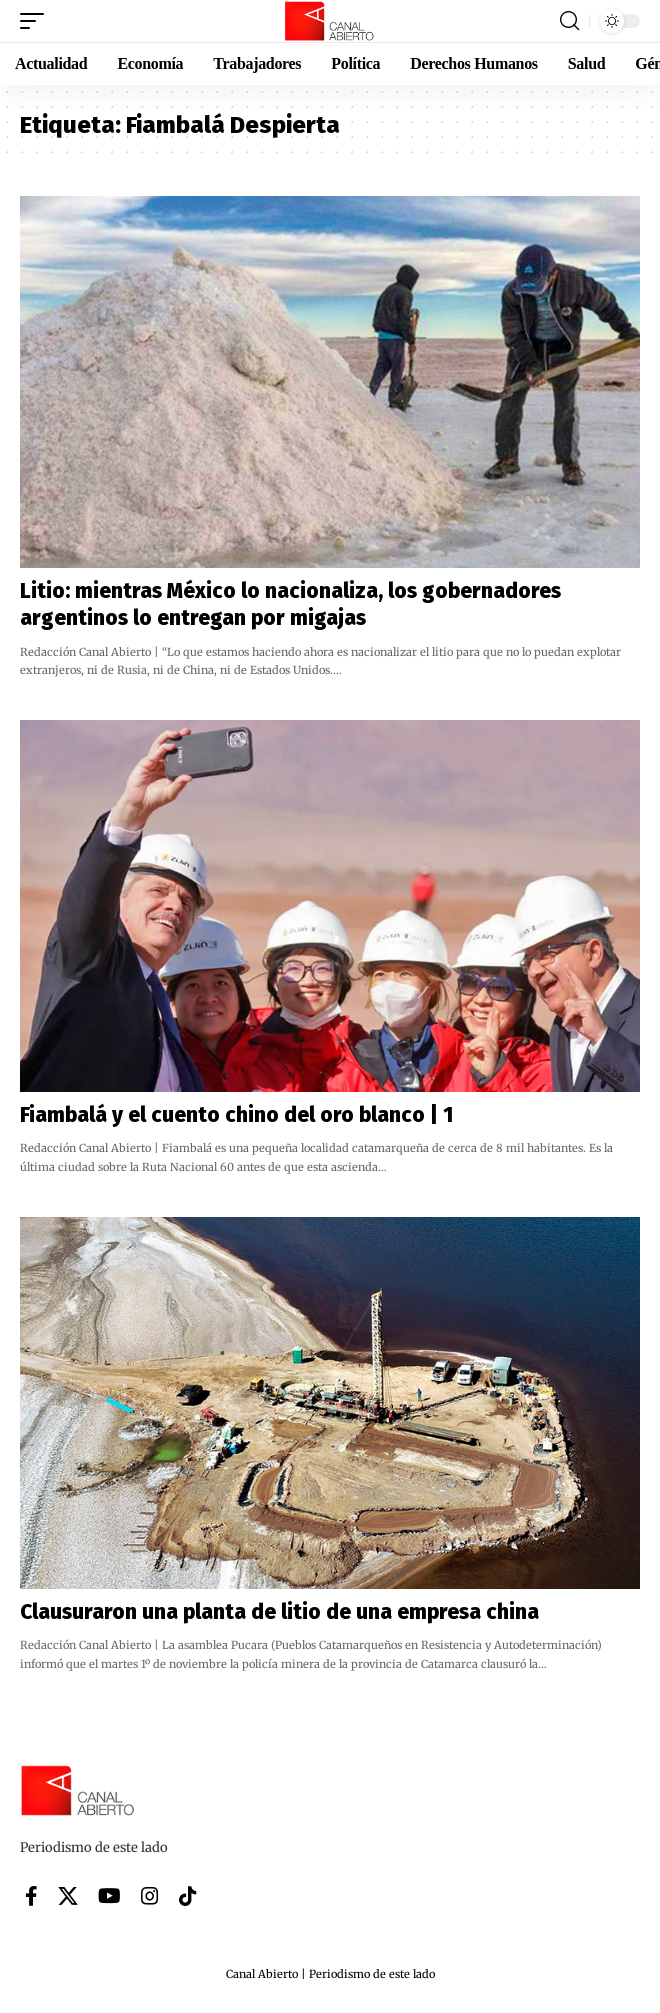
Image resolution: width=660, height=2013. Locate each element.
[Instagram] (150, 1896)
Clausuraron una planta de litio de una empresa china (279, 1612)
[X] (68, 1896)
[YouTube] (109, 1896)
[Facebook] (31, 1896)
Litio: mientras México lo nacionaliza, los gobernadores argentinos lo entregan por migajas (290, 604)
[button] (37, 21)
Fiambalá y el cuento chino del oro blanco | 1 (236, 1115)
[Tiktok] (188, 1896)
